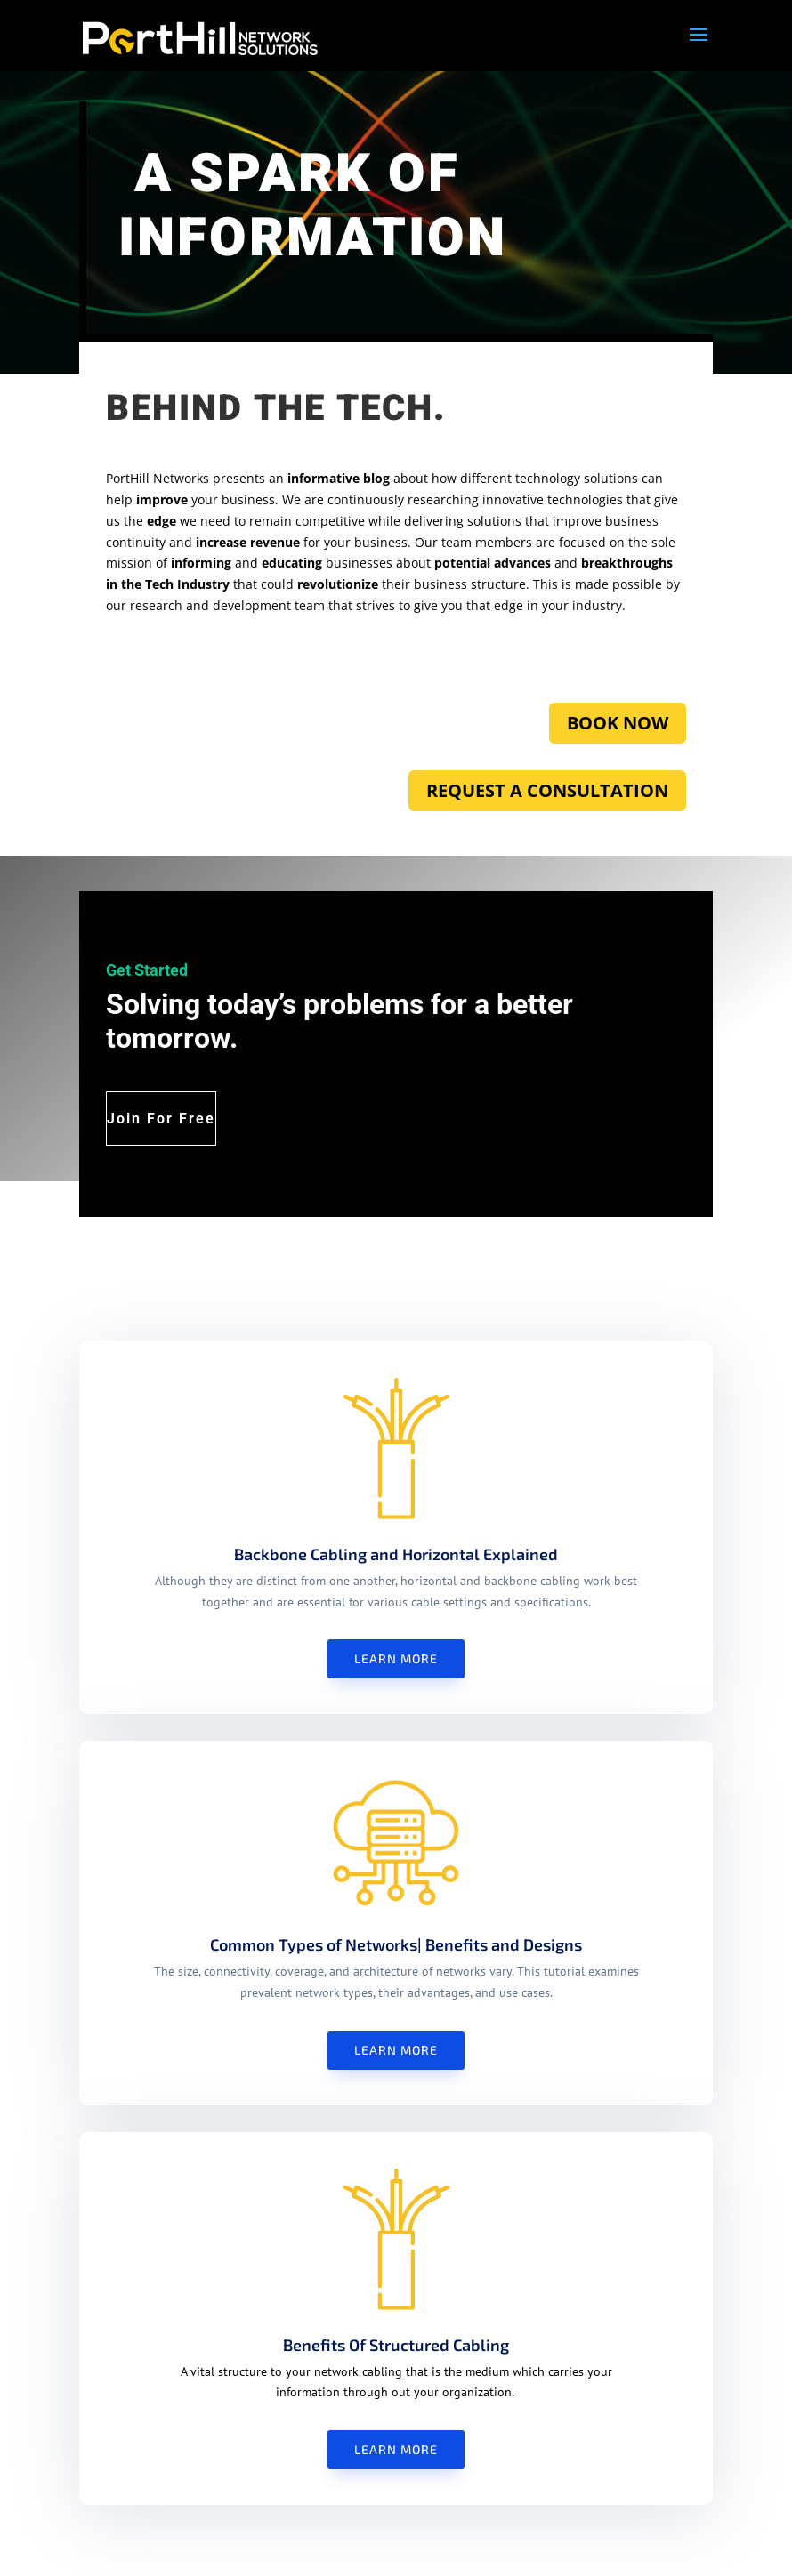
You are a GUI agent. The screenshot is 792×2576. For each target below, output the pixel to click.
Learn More (396, 1658)
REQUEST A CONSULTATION (547, 790)
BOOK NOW (617, 723)
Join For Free (161, 1118)
